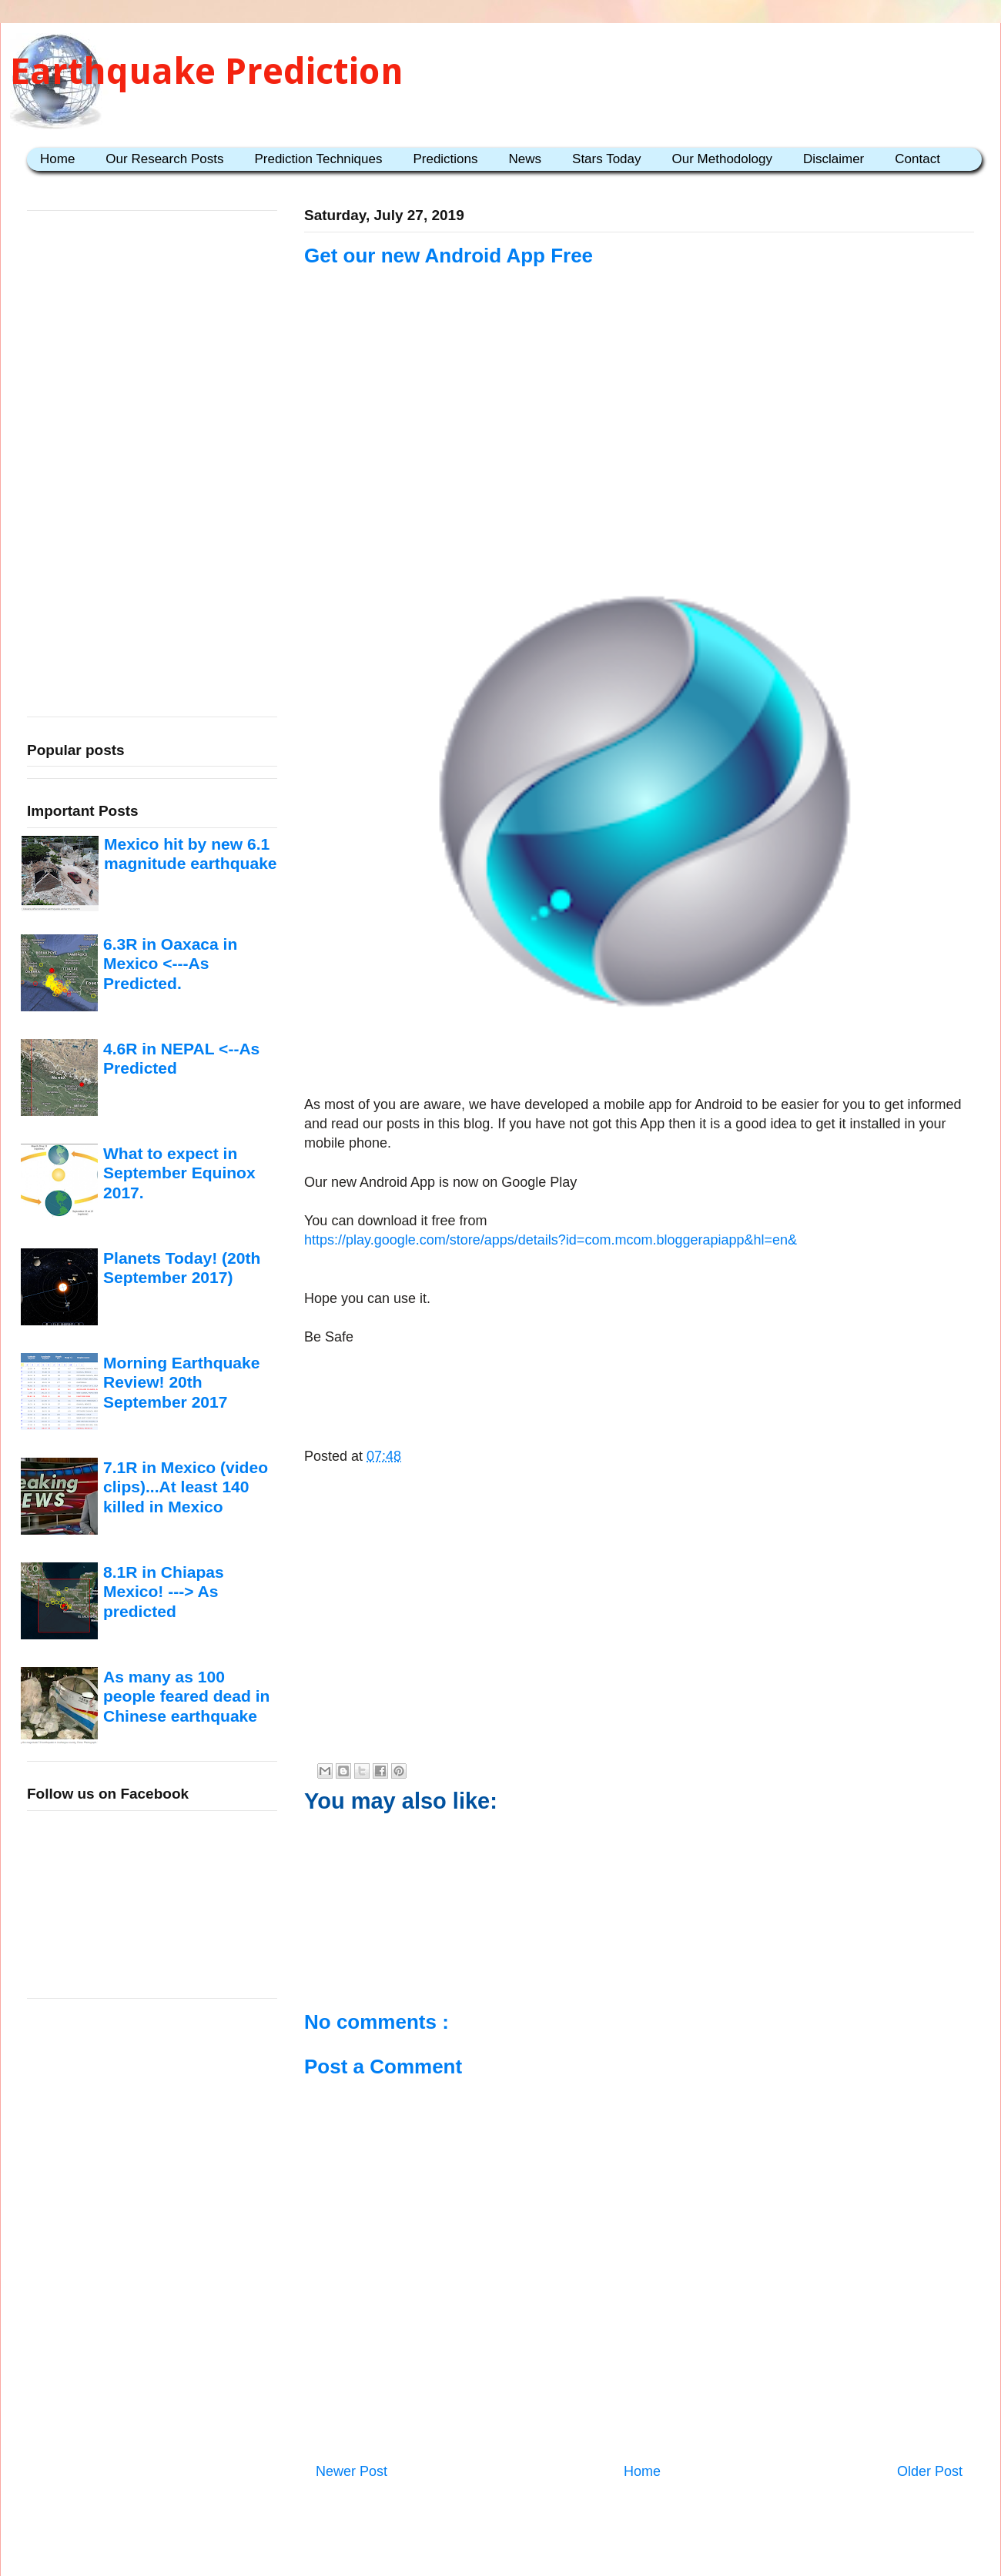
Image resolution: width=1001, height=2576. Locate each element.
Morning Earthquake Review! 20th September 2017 (181, 1382)
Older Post (929, 2471)
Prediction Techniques (318, 159)
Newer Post (351, 2471)
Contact (917, 159)
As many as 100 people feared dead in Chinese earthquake (186, 1696)
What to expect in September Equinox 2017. (179, 1172)
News (525, 159)
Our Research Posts (164, 159)
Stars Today (606, 159)
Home (57, 159)
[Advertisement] (639, 436)
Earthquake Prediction (206, 71)
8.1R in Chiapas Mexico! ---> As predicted (163, 1591)
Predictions (445, 159)
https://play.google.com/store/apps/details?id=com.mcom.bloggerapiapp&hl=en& (550, 1240)
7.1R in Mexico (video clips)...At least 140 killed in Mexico (185, 1486)
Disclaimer (833, 159)
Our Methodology (722, 159)
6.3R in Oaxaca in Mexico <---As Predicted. (170, 963)
